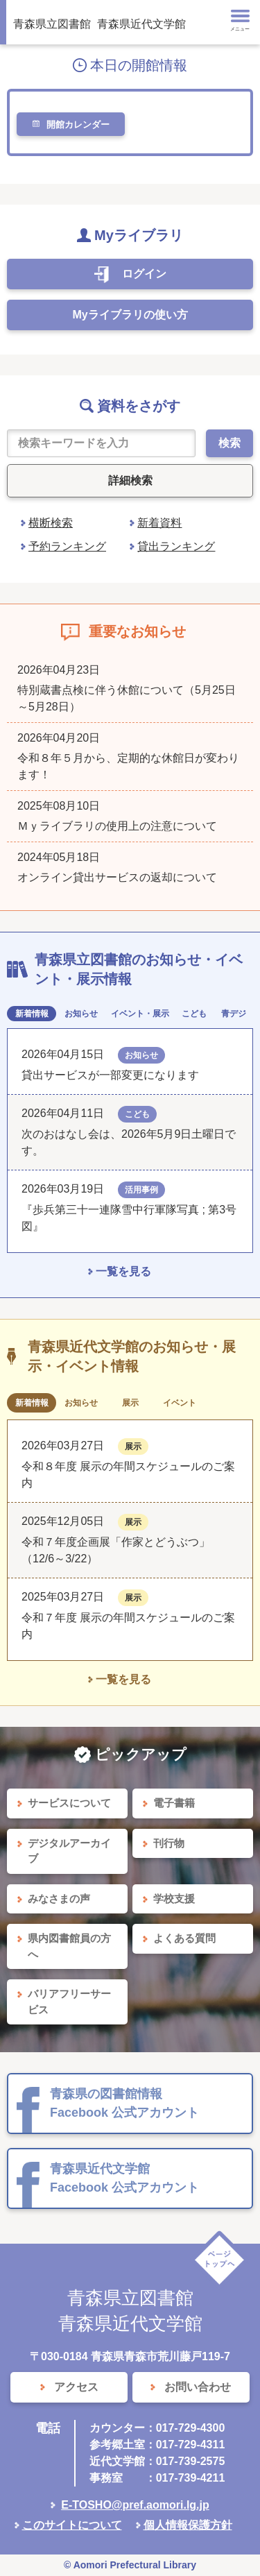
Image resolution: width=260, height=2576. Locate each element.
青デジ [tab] (233, 1013)
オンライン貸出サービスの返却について (117, 877)
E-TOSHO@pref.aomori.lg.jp (135, 2505)
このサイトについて (72, 2525)
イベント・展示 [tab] (140, 1013)
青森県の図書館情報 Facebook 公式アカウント (124, 2103)
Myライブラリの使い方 (129, 315)
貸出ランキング (176, 546)
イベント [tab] (179, 1403)
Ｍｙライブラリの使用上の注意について (117, 826)
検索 (229, 443)
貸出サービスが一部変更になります (110, 1075)
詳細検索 (130, 480)
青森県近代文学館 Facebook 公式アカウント (124, 2178)
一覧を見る (123, 1271)
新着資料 (159, 523)
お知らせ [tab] (81, 1013)
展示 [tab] (130, 1403)
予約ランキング (67, 546)
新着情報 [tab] (32, 1013)
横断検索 (50, 523)
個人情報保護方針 (188, 2525)
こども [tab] (194, 1013)
